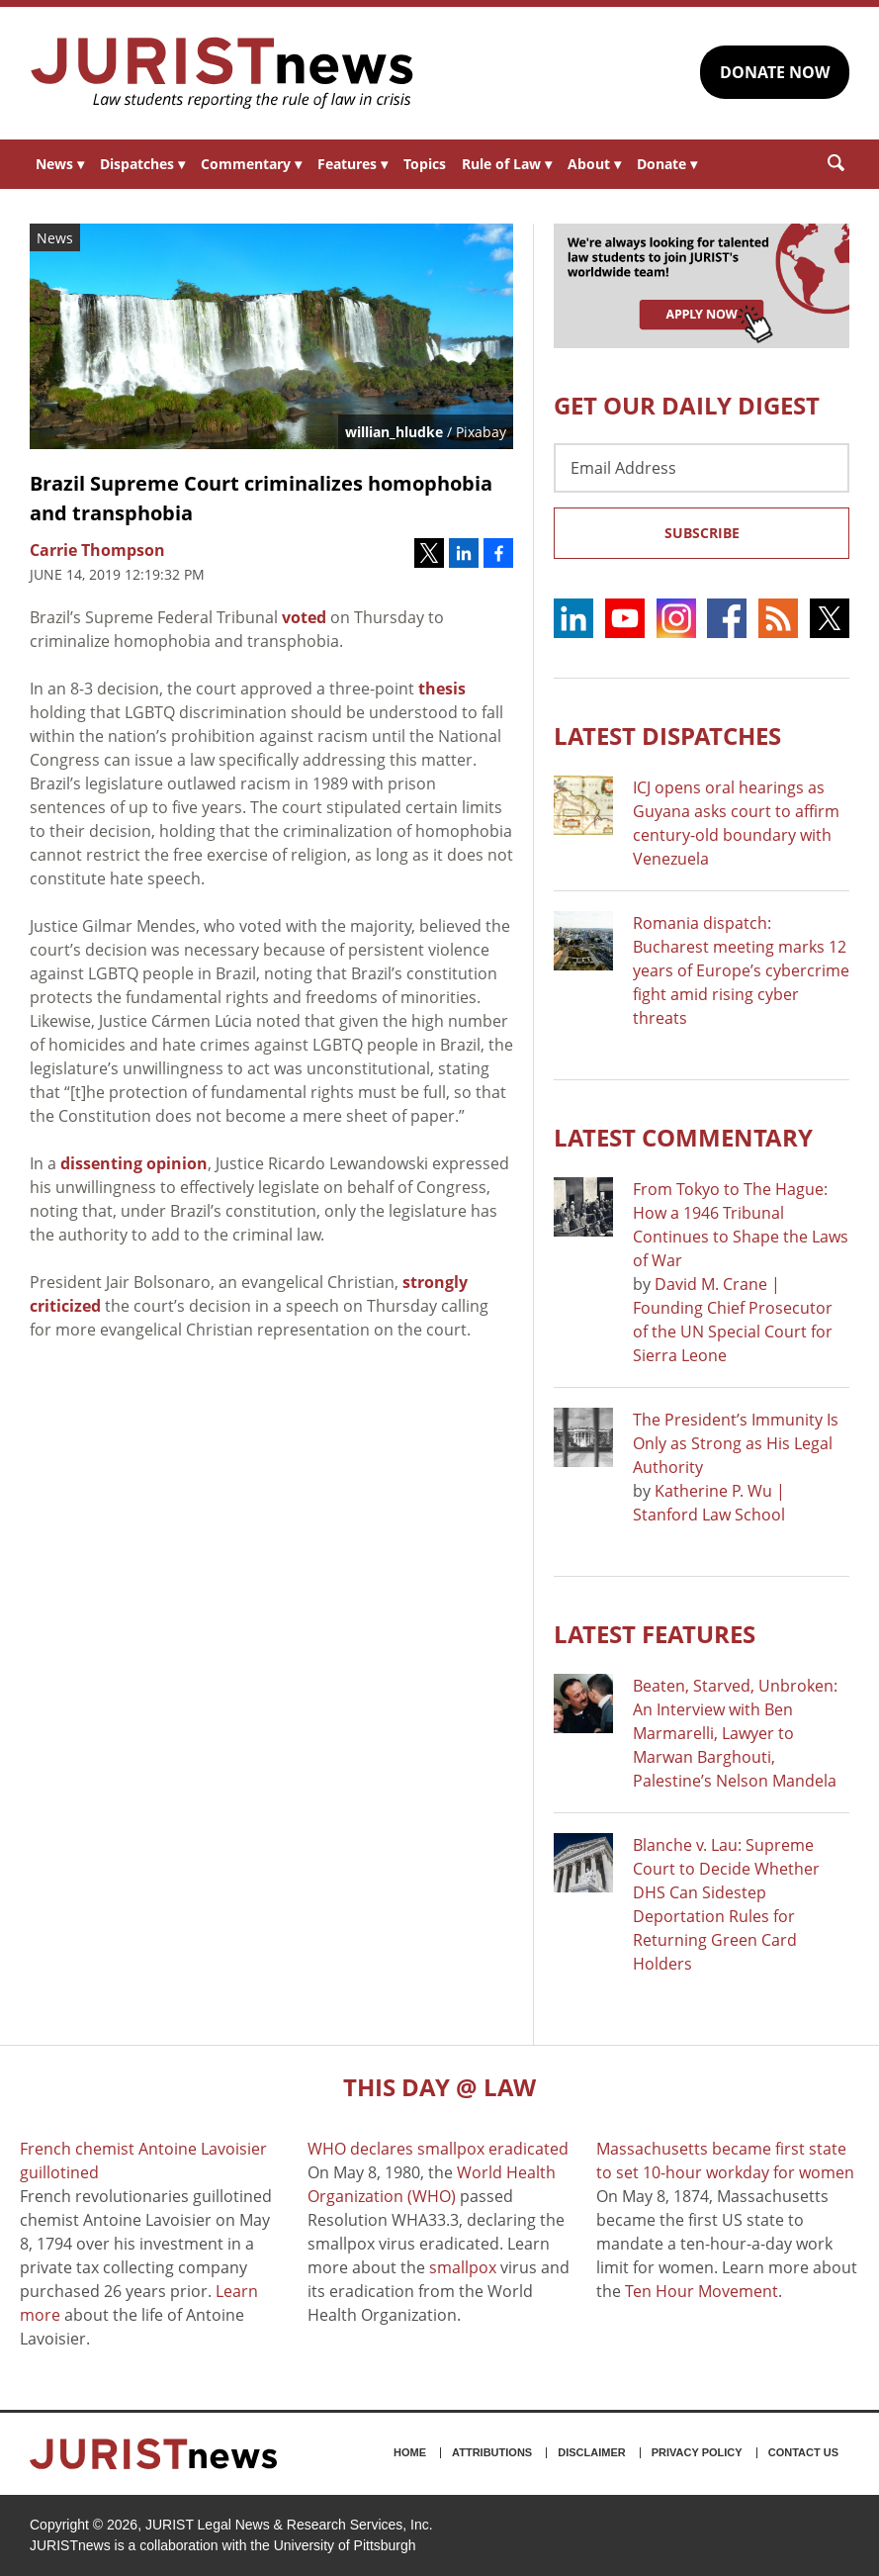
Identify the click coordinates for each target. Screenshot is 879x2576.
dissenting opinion (134, 1163)
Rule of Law (507, 163)
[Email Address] (701, 468)
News (60, 163)
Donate (667, 163)
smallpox (462, 2267)
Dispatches (142, 163)
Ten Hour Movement (701, 2291)
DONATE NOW (775, 72)
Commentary (251, 163)
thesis (442, 688)
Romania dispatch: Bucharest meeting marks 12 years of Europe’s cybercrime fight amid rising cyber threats (741, 970)
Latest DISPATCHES (667, 735)
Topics (424, 163)
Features (352, 163)
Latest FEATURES (654, 1633)
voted (304, 617)
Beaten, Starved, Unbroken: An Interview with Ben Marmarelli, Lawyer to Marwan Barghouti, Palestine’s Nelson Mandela (735, 1733)
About (594, 163)
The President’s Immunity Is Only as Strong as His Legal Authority (735, 1443)
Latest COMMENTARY (683, 1137)
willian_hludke (394, 431)
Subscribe (702, 532)
